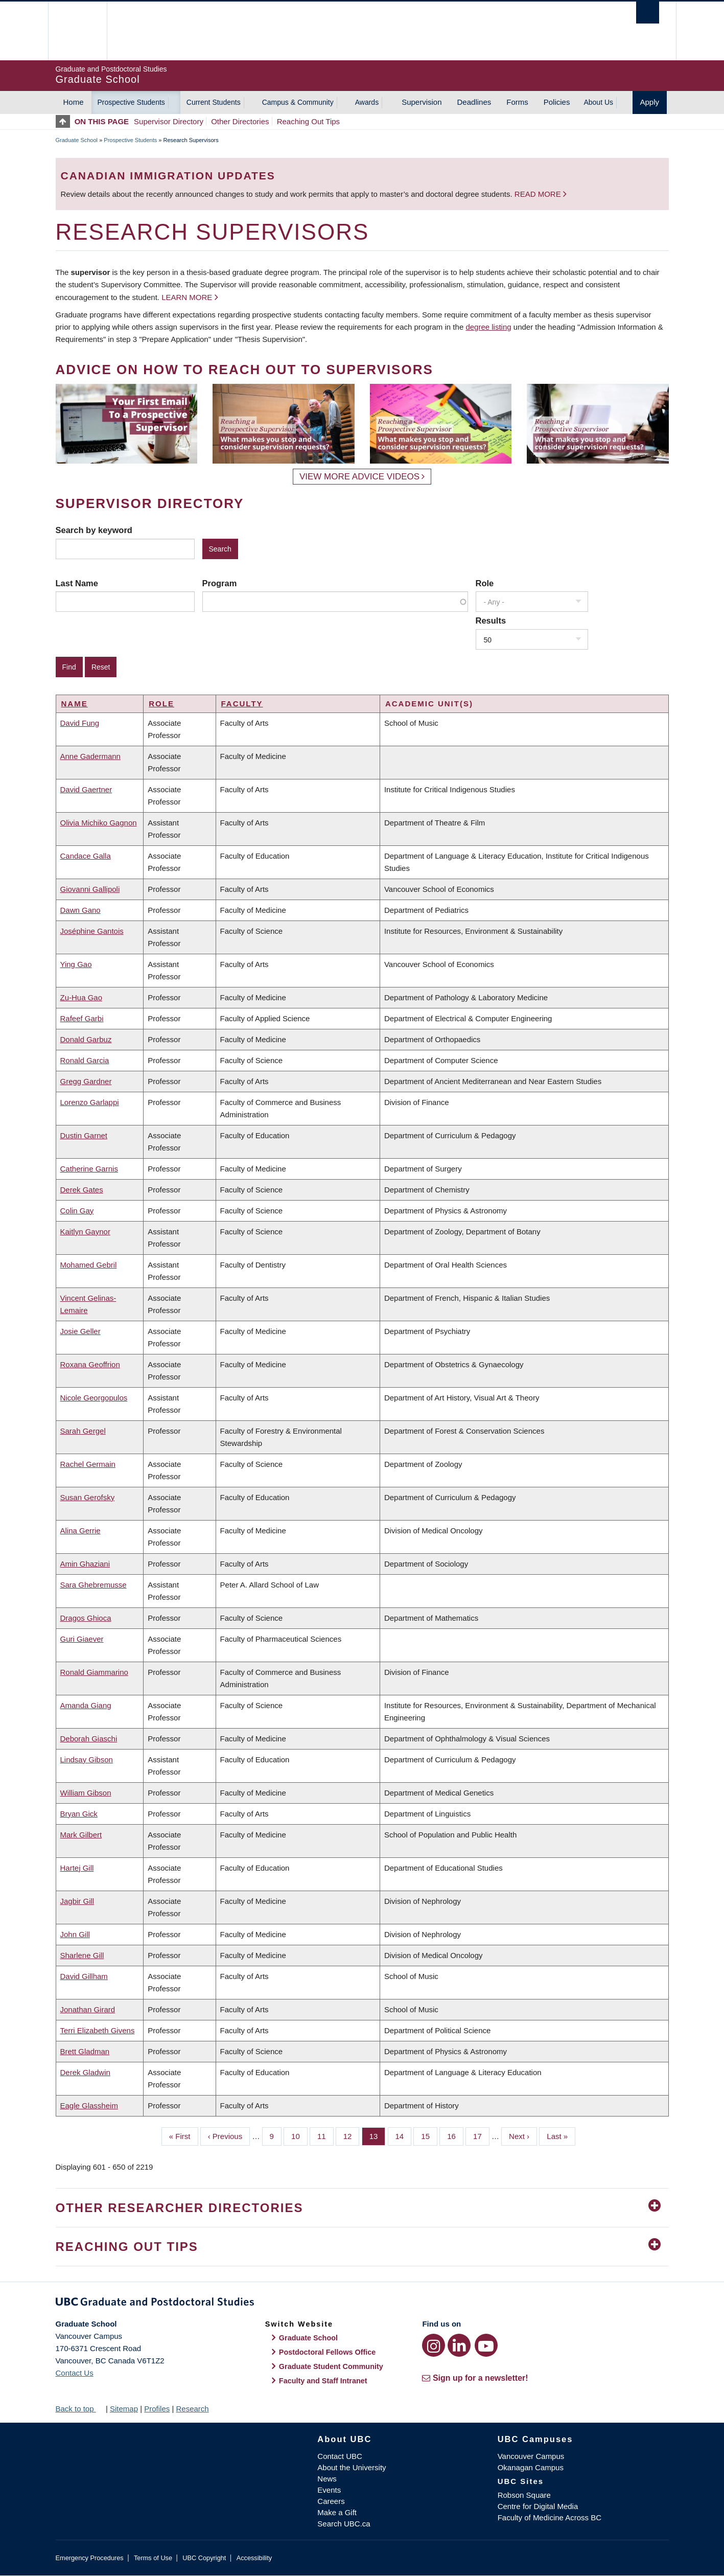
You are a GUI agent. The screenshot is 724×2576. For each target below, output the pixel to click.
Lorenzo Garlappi (89, 1102)
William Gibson (85, 1792)
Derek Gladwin (85, 2072)
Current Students (213, 102)
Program (219, 583)
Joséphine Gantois (92, 931)
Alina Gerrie (80, 1530)
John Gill (75, 1934)
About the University (351, 2467)
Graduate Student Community (331, 2366)
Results (491, 620)
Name (74, 703)
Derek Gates (81, 1189)
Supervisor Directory (168, 121)
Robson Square (524, 2495)
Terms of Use (153, 2558)
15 (429, 2135)
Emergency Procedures (90, 2558)
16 (455, 2135)
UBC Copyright (204, 2558)
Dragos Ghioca (85, 1618)
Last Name (77, 583)
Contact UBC (339, 2456)
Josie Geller (80, 1331)
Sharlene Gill (82, 1955)
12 (351, 2135)
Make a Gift (337, 2512)
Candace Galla (85, 856)
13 (377, 2135)
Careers (330, 2501)
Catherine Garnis (89, 1168)
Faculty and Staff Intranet (323, 2381)
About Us (598, 102)
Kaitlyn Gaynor (85, 1231)
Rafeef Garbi (82, 1018)
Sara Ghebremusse (93, 1584)
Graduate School (77, 140)
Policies (557, 102)
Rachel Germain (87, 1464)
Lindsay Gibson (86, 1759)
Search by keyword (94, 530)
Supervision (421, 102)
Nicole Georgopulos (94, 1397)
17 (481, 2135)
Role (485, 583)
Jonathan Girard (87, 2009)
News (327, 2478)
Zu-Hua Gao (81, 997)
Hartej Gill (77, 1868)
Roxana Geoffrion (90, 1364)
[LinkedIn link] (459, 2345)
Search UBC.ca (343, 2523)
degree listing (488, 327)
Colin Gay (77, 1210)
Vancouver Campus (531, 2456)
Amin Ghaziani (85, 1563)
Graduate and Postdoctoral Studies (362, 2303)
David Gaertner (86, 789)
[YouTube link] (486, 2345)
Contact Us (75, 2372)
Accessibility (254, 2558)
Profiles (157, 2408)
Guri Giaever (82, 1639)
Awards (367, 102)
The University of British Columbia (77, 31)
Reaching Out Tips (308, 121)
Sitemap (124, 2408)
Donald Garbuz (86, 1039)
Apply (650, 102)
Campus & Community (298, 102)
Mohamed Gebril (88, 1264)
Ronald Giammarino (94, 1672)
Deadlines (474, 102)
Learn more (186, 297)
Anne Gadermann (90, 756)
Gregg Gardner (86, 1081)
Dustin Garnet (84, 1135)
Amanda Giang (85, 1705)
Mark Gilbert (81, 1834)
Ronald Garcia (84, 1060)
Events (329, 2490)
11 (325, 2135)
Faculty (242, 703)
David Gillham (84, 1976)
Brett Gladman (85, 2051)
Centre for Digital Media (538, 2506)
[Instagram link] (433, 2345)
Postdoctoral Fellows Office (327, 2352)
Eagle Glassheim (89, 2105)
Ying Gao (76, 964)
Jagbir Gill (77, 1901)
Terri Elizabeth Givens (97, 2030)
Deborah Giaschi (89, 1738)
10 (299, 2135)
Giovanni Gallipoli (90, 889)
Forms (517, 102)
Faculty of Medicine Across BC (549, 2517)
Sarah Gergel (83, 1431)
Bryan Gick (79, 1813)
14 (403, 2135)
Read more (539, 194)
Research (192, 2408)
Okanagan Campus (531, 2467)
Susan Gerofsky (87, 1497)
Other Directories (240, 121)
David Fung (80, 723)
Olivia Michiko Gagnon (98, 822)
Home (73, 102)
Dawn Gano (80, 910)
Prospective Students (131, 102)
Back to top (80, 2408)
